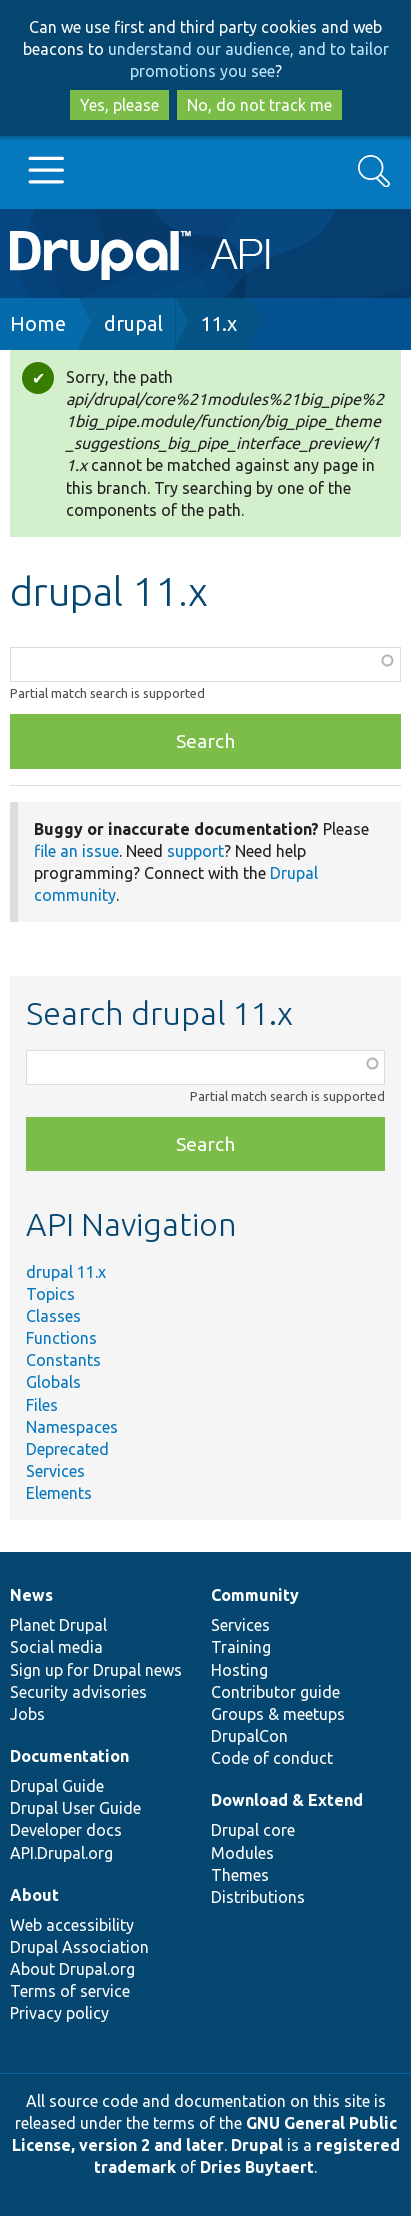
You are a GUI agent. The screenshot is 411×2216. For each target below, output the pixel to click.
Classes (53, 1316)
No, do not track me (259, 105)
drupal (133, 323)
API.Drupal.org (61, 1853)
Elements (59, 1493)
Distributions (258, 1897)
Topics (50, 1294)
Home (38, 323)
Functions (61, 1338)
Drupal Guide (57, 1786)
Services (55, 1471)
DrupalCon (249, 1736)
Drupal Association (79, 1947)
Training (241, 1647)
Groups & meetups (278, 1714)
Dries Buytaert (257, 2167)
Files (42, 1405)
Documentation (69, 1756)
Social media (56, 1647)
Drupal (257, 2145)
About (34, 1895)
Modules (242, 1853)
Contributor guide (275, 1692)
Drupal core (253, 1830)
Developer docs (66, 1830)
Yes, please (119, 105)
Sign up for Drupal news (96, 1670)
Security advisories (78, 1692)
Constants (63, 1360)
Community (255, 1595)
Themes (240, 1875)
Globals (53, 1382)
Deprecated (67, 1449)
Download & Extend (287, 1800)
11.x (218, 323)
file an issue (76, 851)
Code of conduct (272, 1758)
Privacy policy (59, 2013)
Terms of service (70, 1991)
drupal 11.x (66, 1272)
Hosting (239, 1670)
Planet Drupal (58, 1625)
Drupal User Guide (75, 1808)
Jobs (27, 1714)
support (195, 851)
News (31, 1595)
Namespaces (72, 1427)
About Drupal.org (72, 1969)
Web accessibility (72, 1925)
